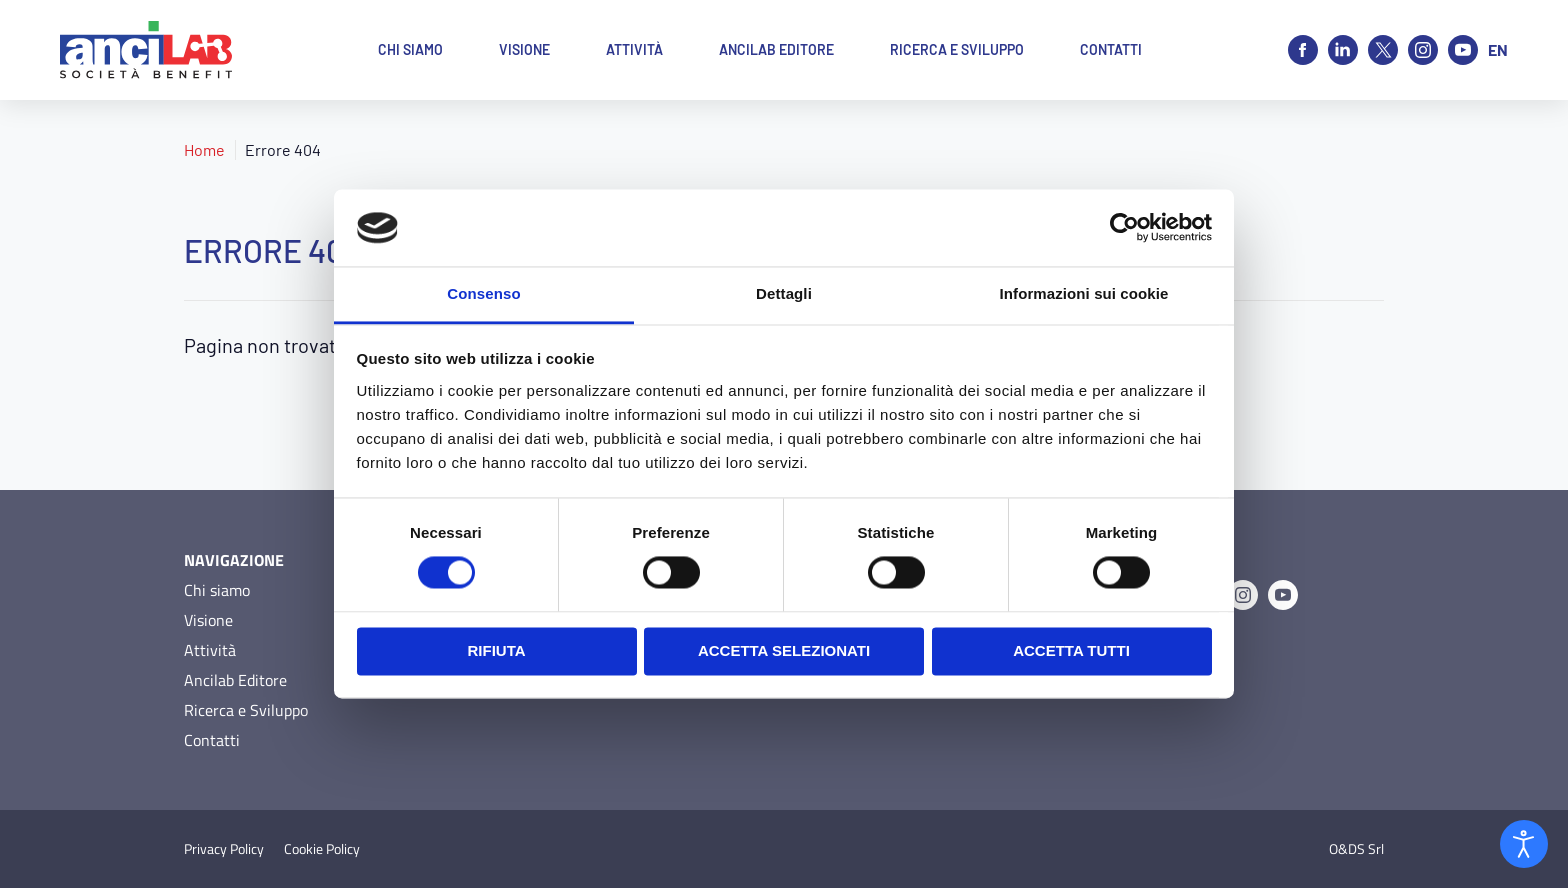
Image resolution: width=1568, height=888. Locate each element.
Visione (208, 620)
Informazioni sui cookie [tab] (1084, 293)
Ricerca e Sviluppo (246, 710)
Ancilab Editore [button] (776, 49)
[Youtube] (1463, 50)
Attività (210, 650)
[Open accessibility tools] (1524, 844)
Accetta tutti (1071, 650)
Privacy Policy (224, 849)
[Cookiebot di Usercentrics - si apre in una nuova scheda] (1124, 228)
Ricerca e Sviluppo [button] (957, 49)
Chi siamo (217, 590)
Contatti (212, 740)
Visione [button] (524, 49)
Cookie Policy (322, 849)
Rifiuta (496, 650)
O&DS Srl (1356, 849)
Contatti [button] (1111, 49)
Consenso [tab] (483, 293)
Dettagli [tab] (784, 293)
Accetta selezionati (784, 650)
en (1498, 49)
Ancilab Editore (235, 680)
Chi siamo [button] (410, 49)
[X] (1383, 50)
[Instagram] (1423, 50)
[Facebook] (1303, 50)
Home (204, 149)
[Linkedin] (1343, 50)
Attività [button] (634, 49)
